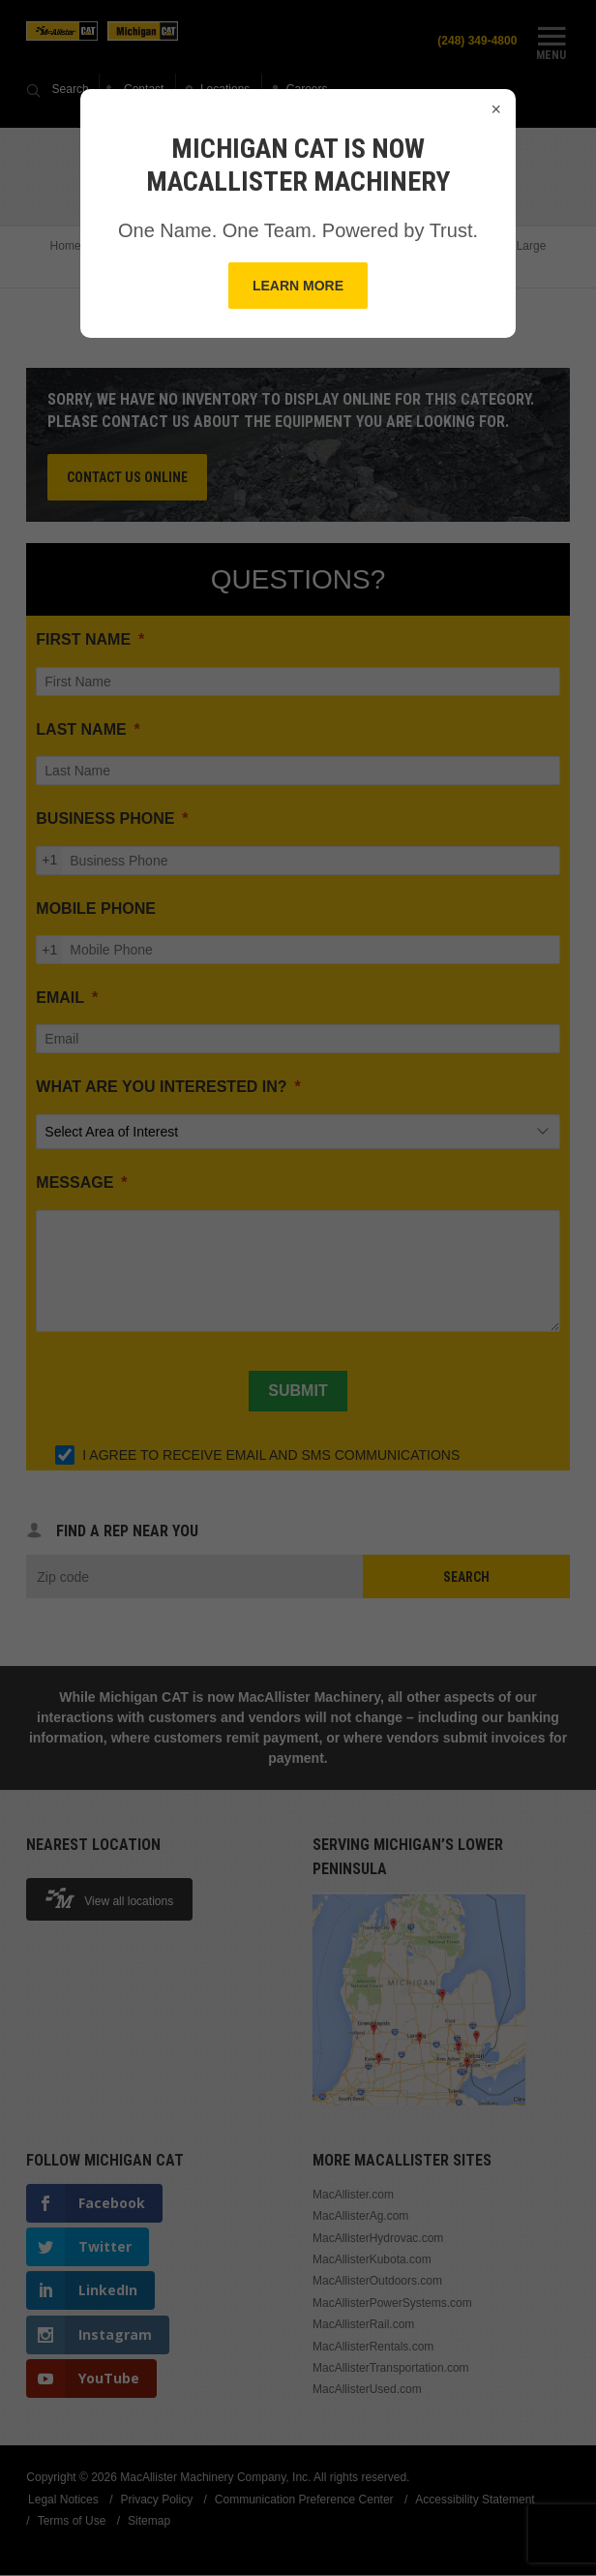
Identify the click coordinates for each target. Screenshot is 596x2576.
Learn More (298, 285)
